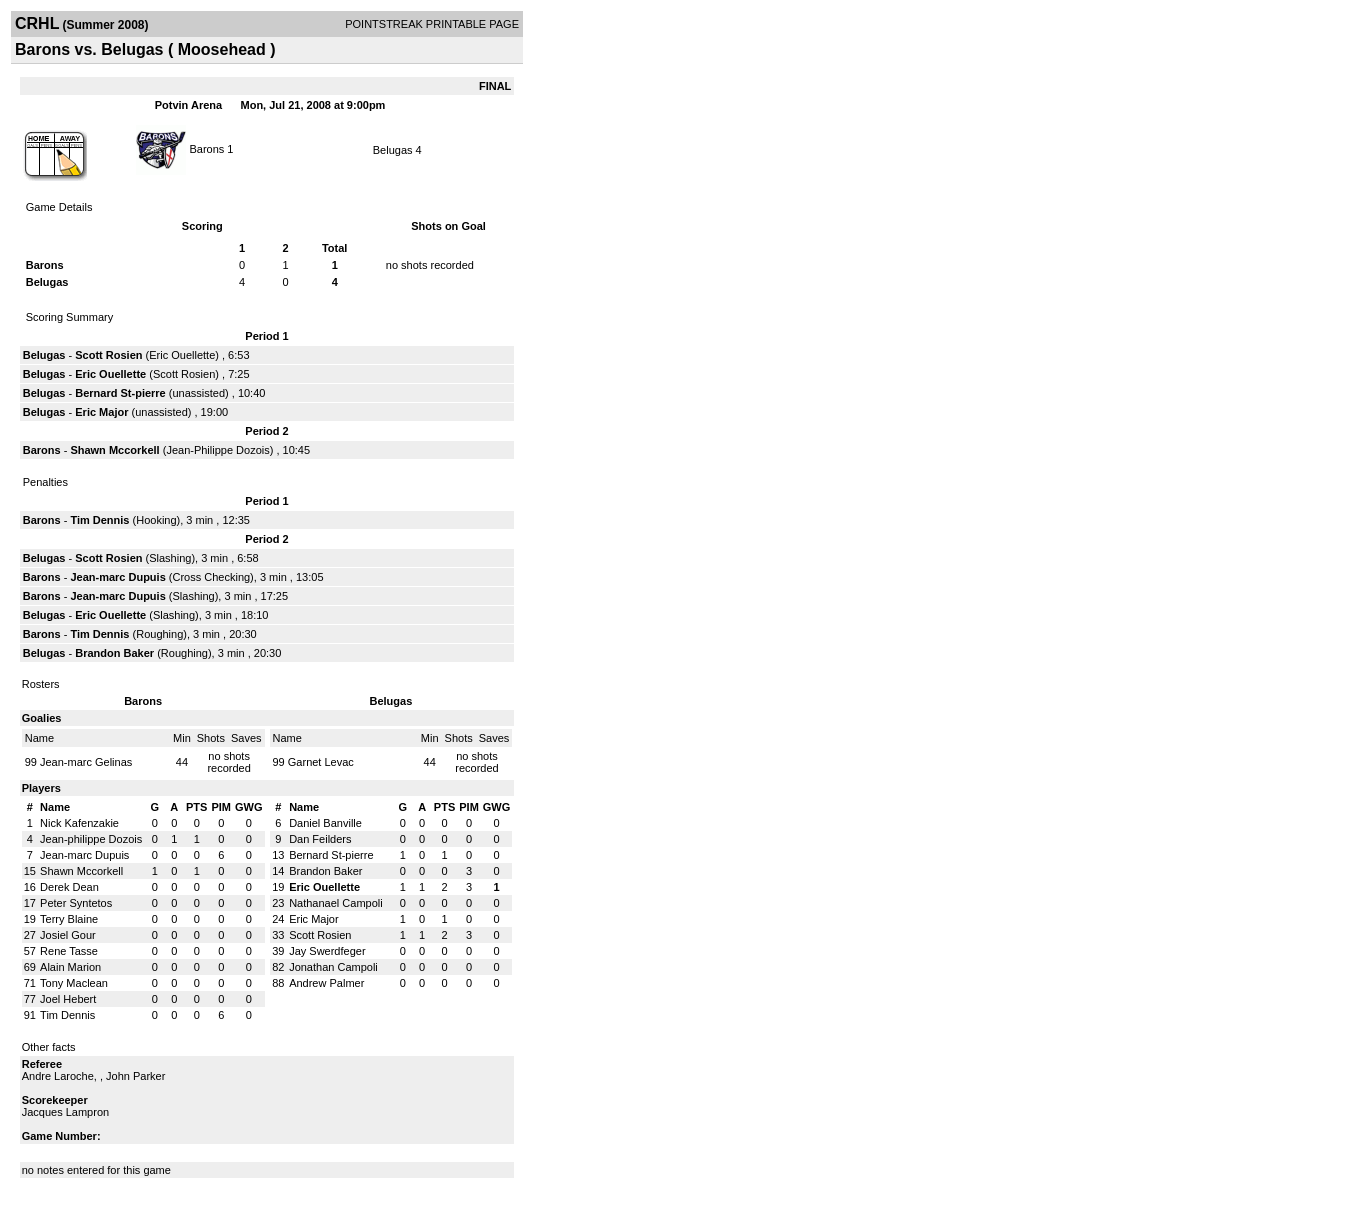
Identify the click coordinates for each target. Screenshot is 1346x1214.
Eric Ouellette (182, 355)
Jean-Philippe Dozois (217, 450)
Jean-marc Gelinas (86, 762)
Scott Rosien (108, 355)
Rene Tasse (69, 951)
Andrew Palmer (326, 983)
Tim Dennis (99, 520)
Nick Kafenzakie (79, 823)
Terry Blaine (69, 919)
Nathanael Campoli (336, 903)
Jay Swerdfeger (327, 951)
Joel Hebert (68, 999)
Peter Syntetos (76, 903)
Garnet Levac (321, 762)
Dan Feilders (320, 839)
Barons (208, 148)
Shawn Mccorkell (114, 450)
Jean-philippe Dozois (91, 839)
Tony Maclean (74, 983)
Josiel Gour (68, 935)
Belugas (393, 150)
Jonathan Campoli (333, 967)
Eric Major (101, 412)
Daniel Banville (325, 823)
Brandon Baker (114, 653)
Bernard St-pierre (120, 393)
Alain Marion (70, 967)
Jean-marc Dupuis (117, 577)
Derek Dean (69, 887)
